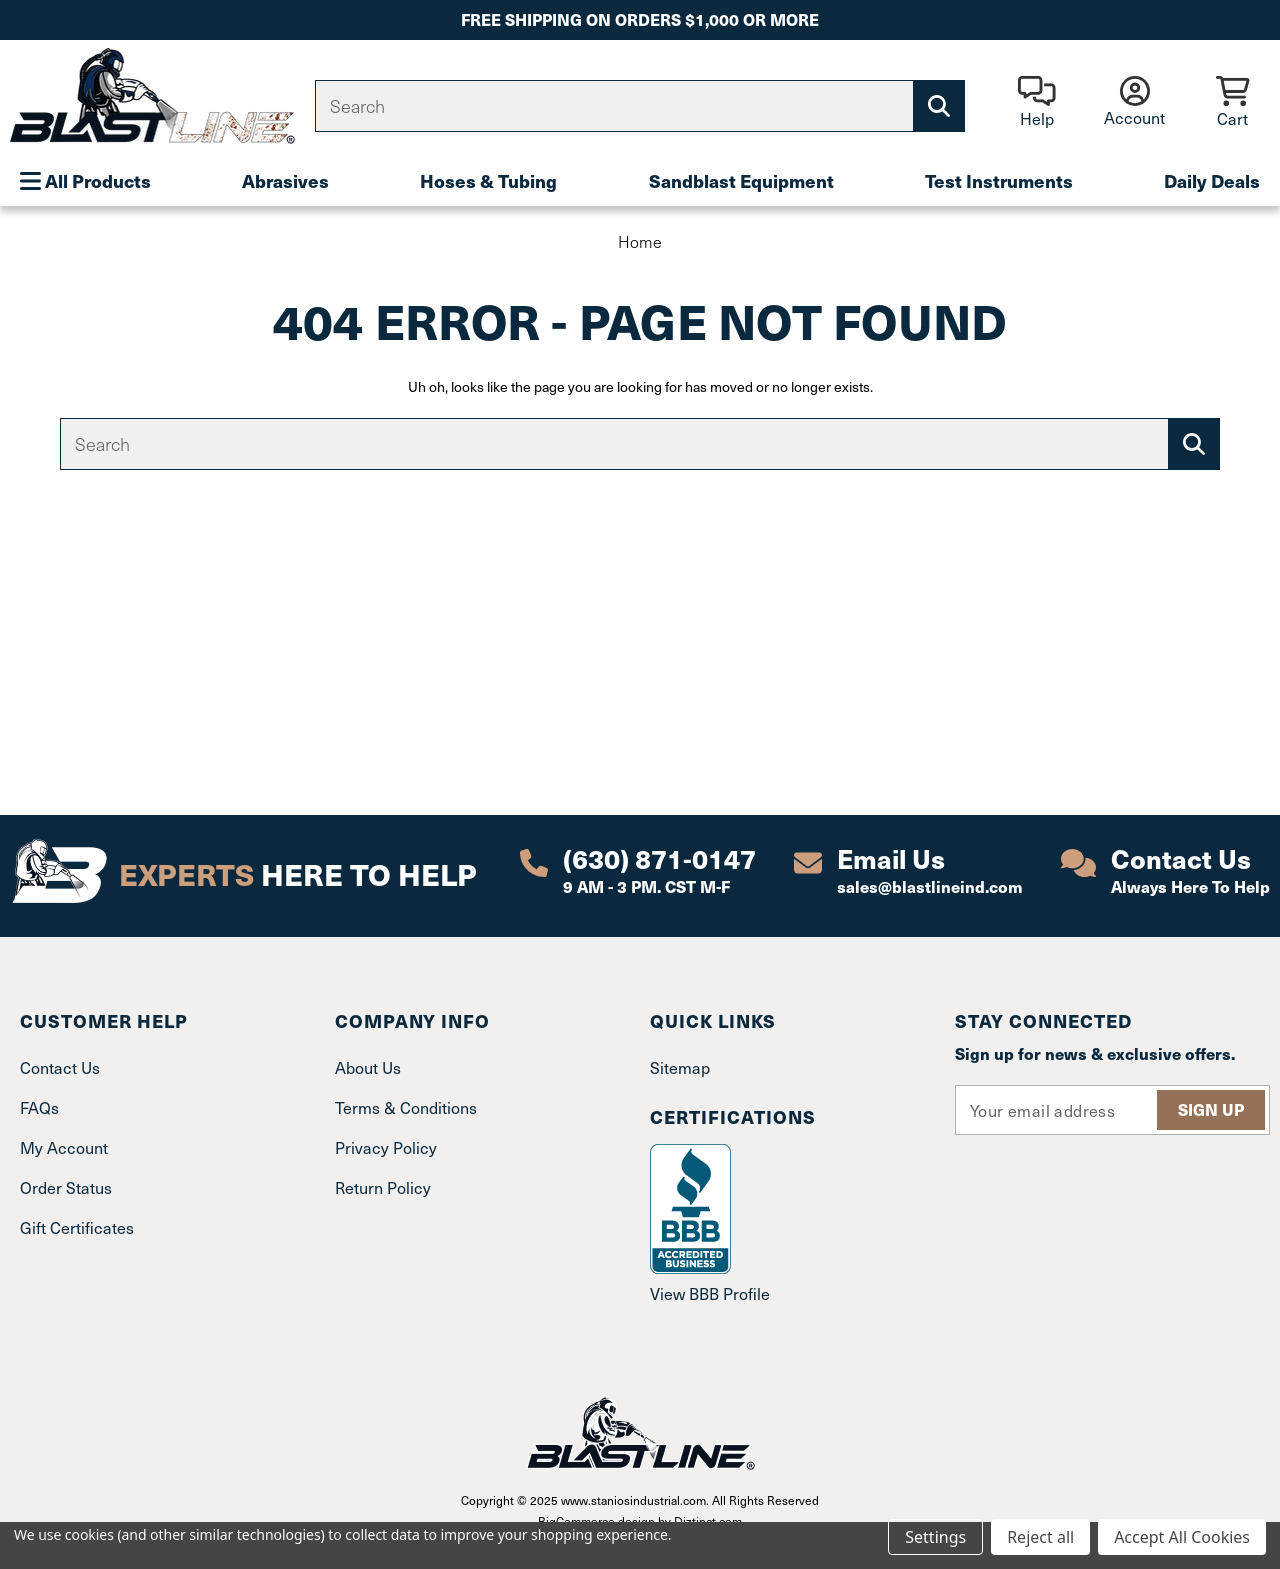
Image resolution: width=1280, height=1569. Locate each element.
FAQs (39, 1107)
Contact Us (60, 1067)
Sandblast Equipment (741, 180)
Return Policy (383, 1187)
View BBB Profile (710, 1293)
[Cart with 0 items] (1232, 103)
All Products (85, 180)
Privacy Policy (386, 1147)
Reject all (1040, 1537)
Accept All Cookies (1182, 1537)
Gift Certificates (77, 1227)
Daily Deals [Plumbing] (1212, 180)
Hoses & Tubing (488, 180)
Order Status (66, 1187)
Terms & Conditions (406, 1107)
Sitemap (680, 1067)
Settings (935, 1537)
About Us (368, 1067)
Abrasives (285, 180)
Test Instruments (999, 180)
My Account (64, 1147)
